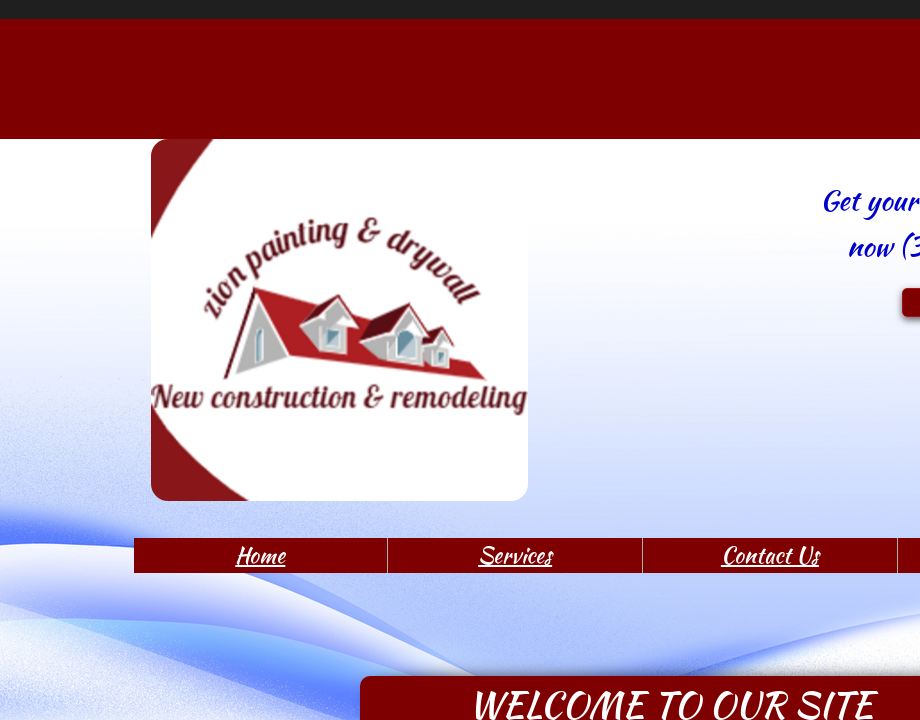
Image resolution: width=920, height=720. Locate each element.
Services (515, 555)
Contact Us (770, 555)
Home (260, 555)
